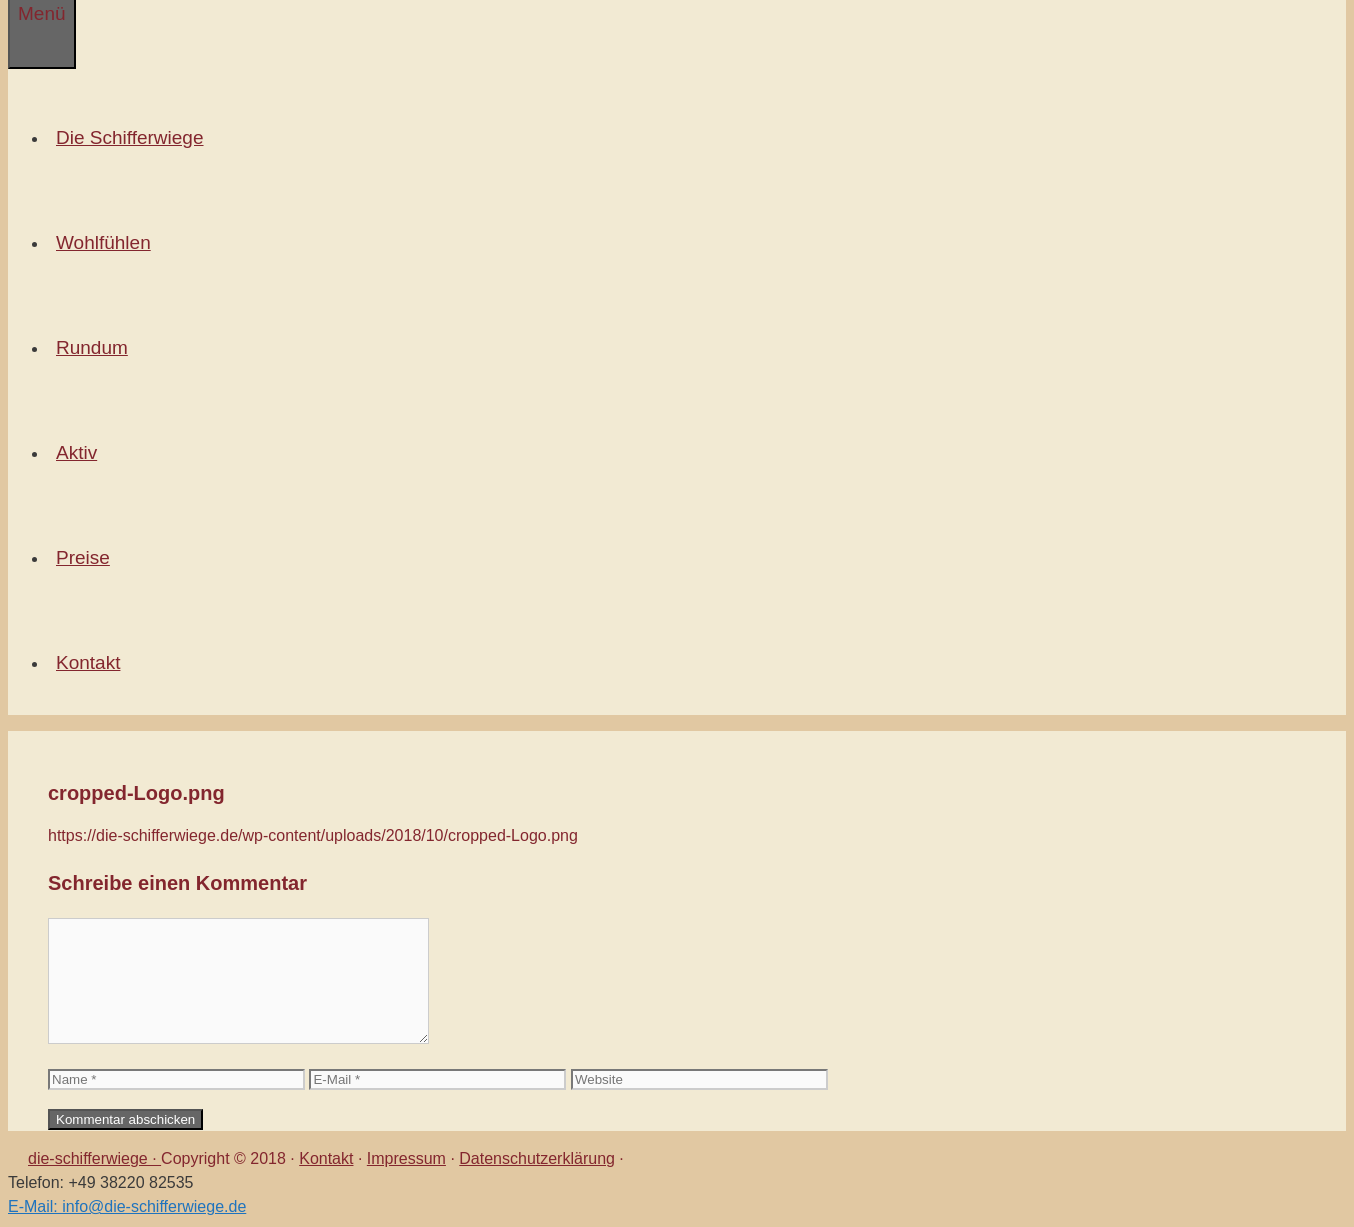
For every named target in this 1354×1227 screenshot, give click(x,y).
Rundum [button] (96, 347)
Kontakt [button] (92, 662)
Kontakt (326, 1158)
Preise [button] (87, 557)
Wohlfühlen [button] (107, 242)
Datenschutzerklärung (537, 1158)
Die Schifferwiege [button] (134, 137)
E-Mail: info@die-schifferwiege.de (127, 1206)
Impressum (406, 1158)
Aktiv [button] (80, 452)
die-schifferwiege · (94, 1158)
